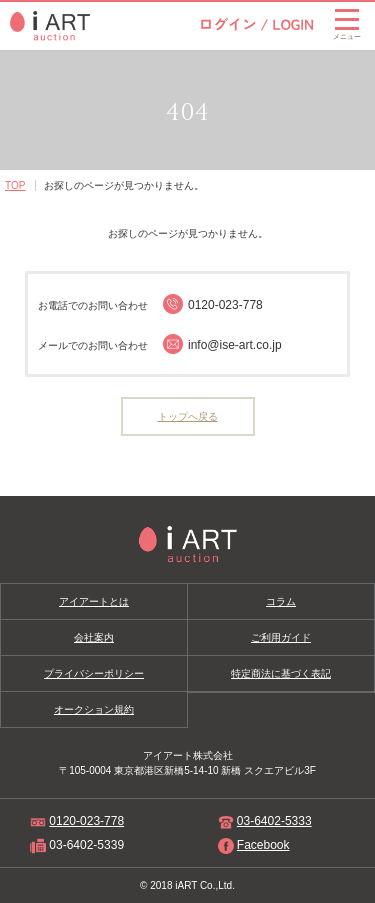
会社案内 (94, 637)
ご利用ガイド (281, 637)
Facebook (263, 845)
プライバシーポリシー (94, 673)
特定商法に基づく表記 (281, 673)
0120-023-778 (86, 821)
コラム (281, 601)
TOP (15, 185)
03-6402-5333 (274, 821)
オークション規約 (94, 709)
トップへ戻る (188, 416)
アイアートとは (94, 601)
